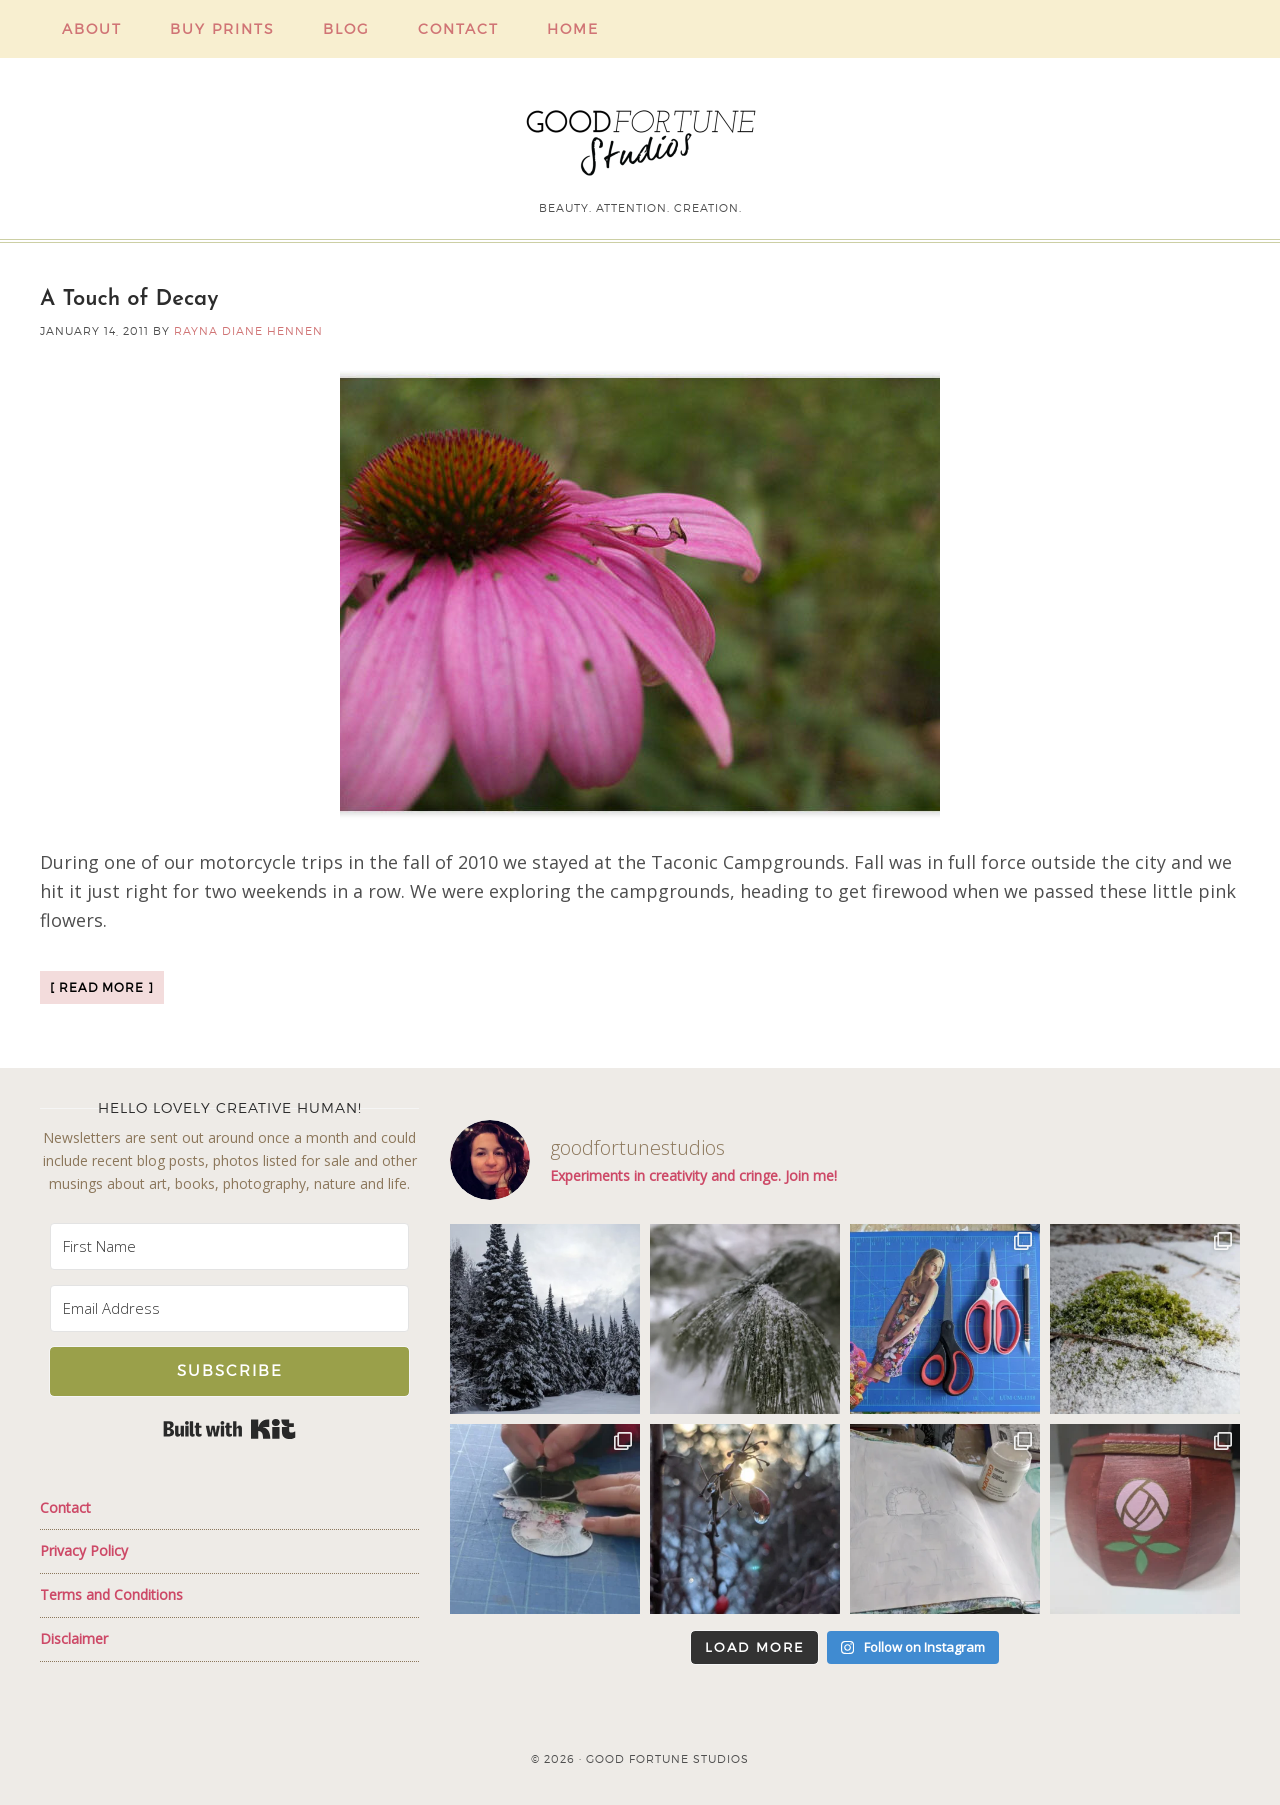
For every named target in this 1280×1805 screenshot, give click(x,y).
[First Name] (229, 1246)
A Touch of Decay (129, 299)
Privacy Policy (84, 1550)
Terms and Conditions (111, 1594)
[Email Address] (229, 1308)
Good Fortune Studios (640, 138)
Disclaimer (74, 1638)
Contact (65, 1507)
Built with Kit (229, 1429)
